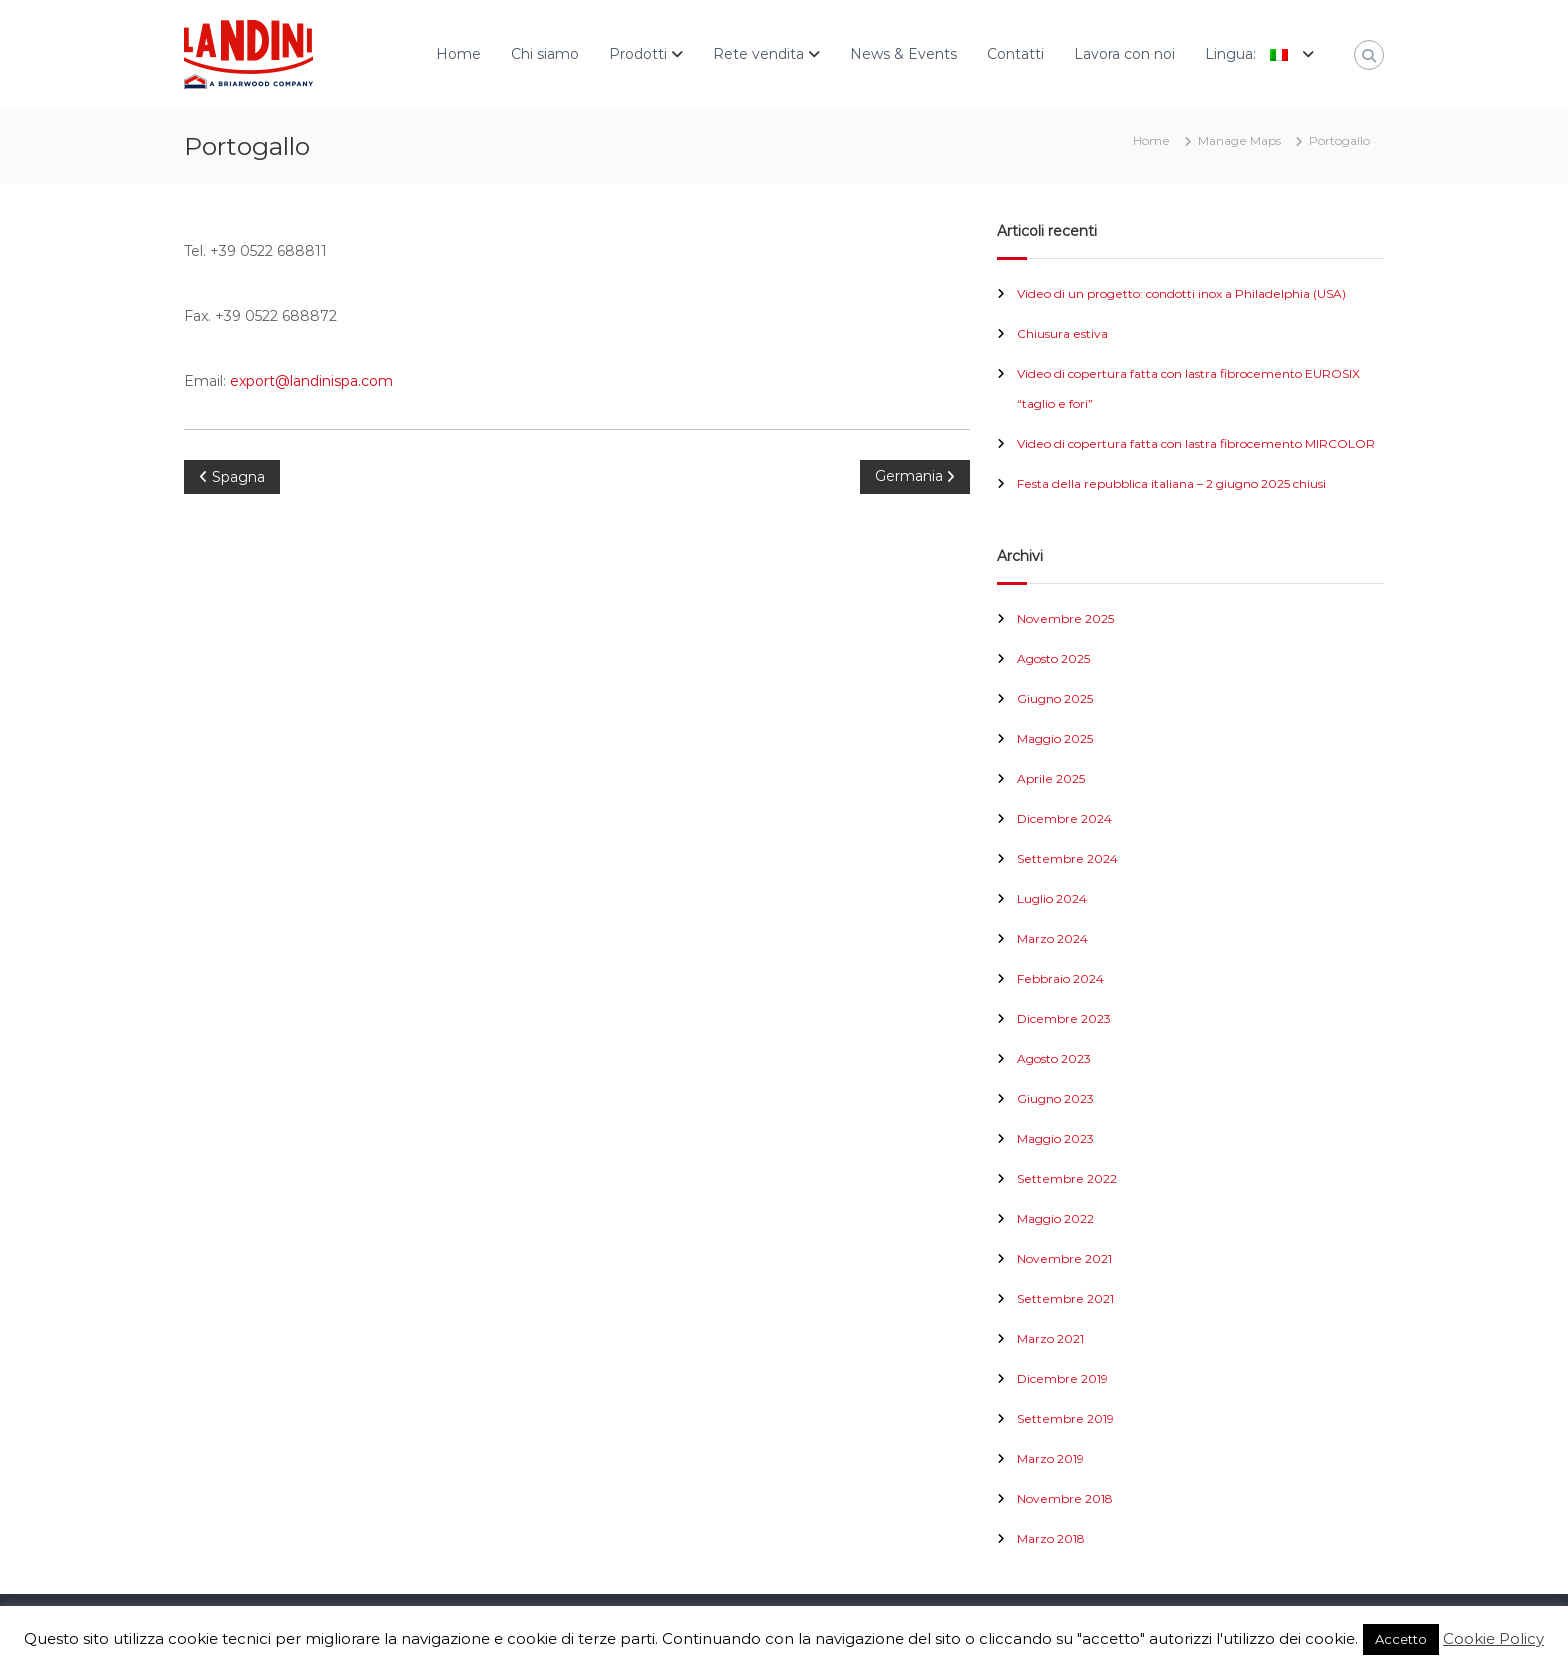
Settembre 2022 (1067, 1178)
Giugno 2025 (1055, 698)
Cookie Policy (1493, 1638)
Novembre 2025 (1065, 618)
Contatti (1015, 54)
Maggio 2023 (1055, 1138)
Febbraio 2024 (1060, 978)
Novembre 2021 (1064, 1258)
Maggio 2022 (1055, 1218)
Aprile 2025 (1051, 778)
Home (458, 54)
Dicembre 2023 (1064, 1018)
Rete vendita (758, 54)
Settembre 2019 (1065, 1418)
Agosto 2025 (1053, 658)
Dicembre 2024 (1064, 818)
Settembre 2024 (1067, 858)
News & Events (903, 54)
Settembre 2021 (1065, 1298)
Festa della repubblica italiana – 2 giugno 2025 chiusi (1171, 483)
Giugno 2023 (1055, 1098)
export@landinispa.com (311, 381)
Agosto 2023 (1054, 1058)
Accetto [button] (1401, 1639)
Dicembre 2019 (1062, 1378)
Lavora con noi (1124, 54)
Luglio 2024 (1052, 898)
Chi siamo (545, 54)
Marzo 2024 (1052, 938)
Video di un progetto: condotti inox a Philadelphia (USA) (1181, 293)
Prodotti (638, 54)
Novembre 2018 (1065, 1498)
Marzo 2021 (1050, 1338)
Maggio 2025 (1055, 738)
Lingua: (1251, 54)
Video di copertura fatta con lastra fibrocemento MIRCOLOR (1196, 443)
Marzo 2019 (1050, 1458)
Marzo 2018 (1051, 1538)
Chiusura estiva (1062, 333)
